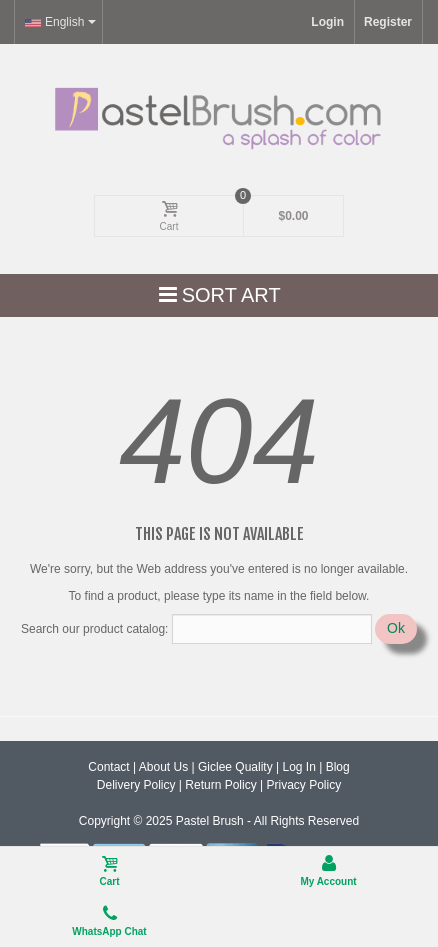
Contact (108, 767)
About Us (163, 767)
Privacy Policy (303, 785)
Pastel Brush (210, 821)
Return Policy (220, 785)
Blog (338, 767)
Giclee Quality (235, 767)
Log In (298, 767)
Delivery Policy (136, 785)
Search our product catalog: (94, 629)
